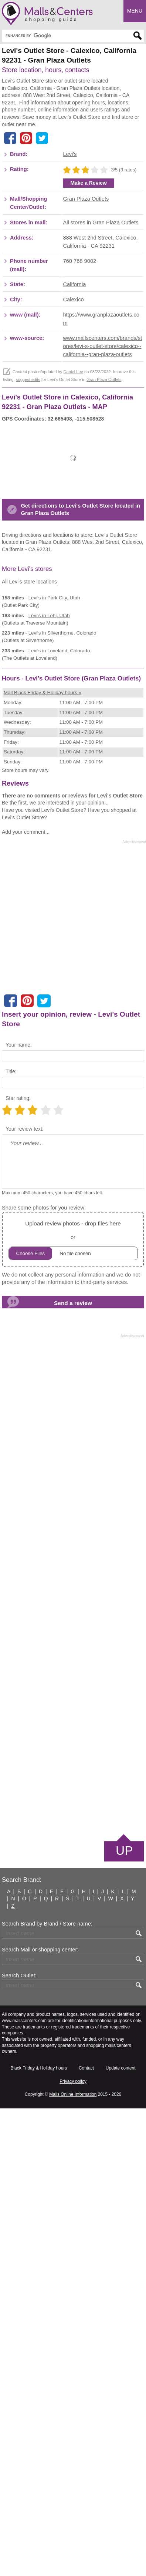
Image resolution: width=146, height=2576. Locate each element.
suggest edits (28, 534)
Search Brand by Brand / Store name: (47, 2391)
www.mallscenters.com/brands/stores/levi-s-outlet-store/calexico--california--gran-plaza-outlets (102, 501)
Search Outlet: (19, 2443)
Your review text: (25, 1596)
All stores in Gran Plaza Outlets (100, 377)
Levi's (70, 309)
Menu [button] (134, 11)
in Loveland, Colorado (59, 961)
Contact (86, 2535)
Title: (11, 1539)
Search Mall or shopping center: (40, 2417)
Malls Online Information (72, 2562)
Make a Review (88, 338)
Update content (121, 2535)
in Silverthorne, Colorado (62, 943)
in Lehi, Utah (49, 925)
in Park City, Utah (54, 907)
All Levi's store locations (29, 891)
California (74, 439)
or (73, 1707)
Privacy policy (73, 2548)
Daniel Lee (73, 527)
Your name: (19, 1512)
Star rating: (18, 1566)
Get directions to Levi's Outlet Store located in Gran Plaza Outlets (80, 819)
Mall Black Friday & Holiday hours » (42, 1160)
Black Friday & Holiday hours (39, 2535)
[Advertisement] (73, 157)
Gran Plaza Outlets (86, 354)
